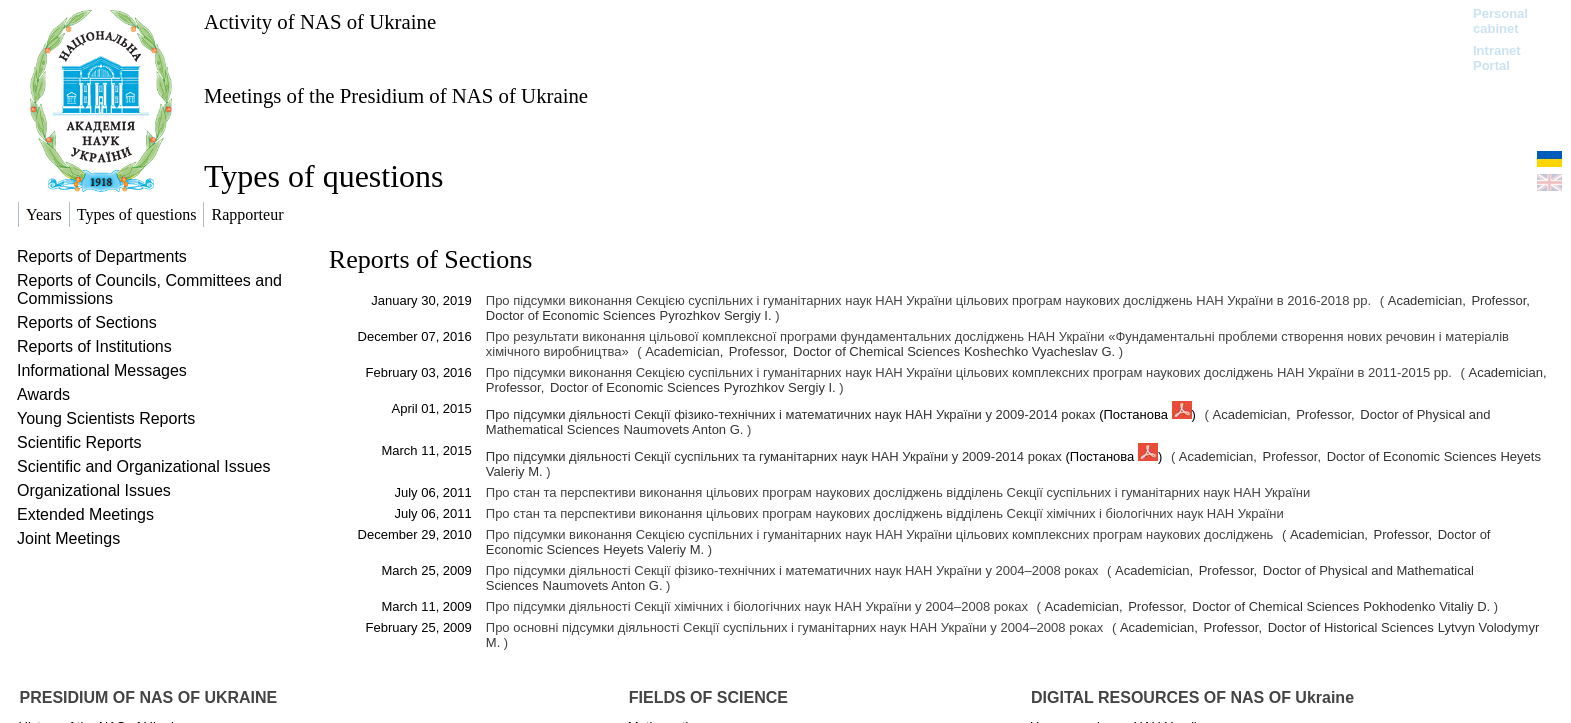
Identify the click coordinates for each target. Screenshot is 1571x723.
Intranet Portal (1497, 58)
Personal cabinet (1500, 21)
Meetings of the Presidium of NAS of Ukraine (396, 95)
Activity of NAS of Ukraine (320, 21)
